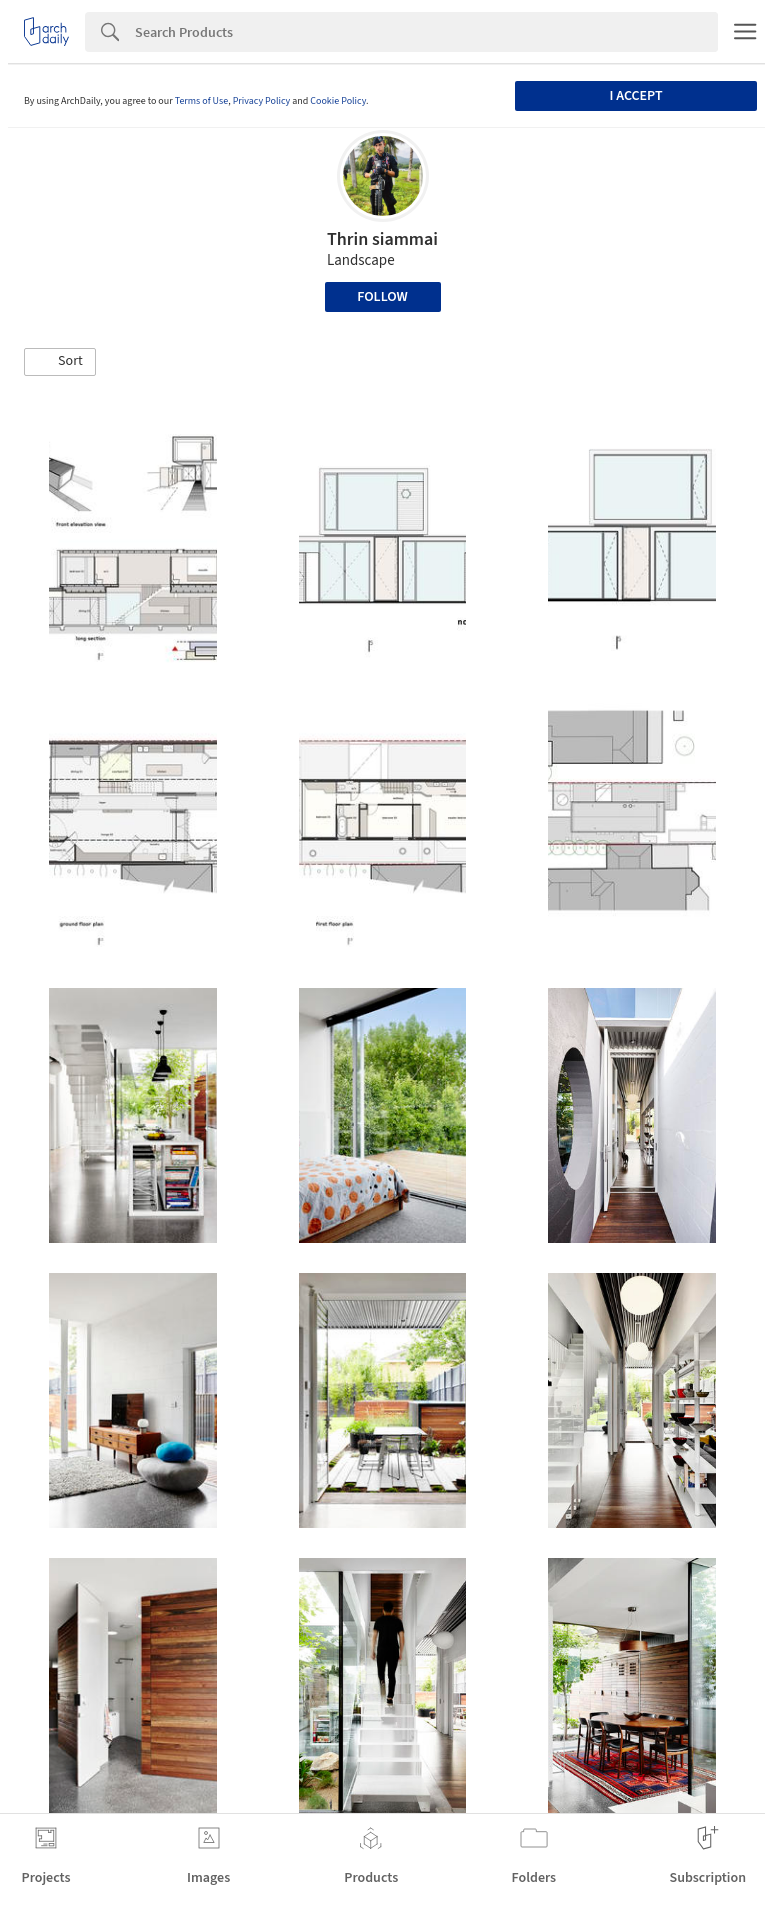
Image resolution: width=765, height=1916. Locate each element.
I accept (635, 96)
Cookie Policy (338, 101)
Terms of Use (202, 101)
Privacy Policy (262, 101)
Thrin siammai (382, 239)
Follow (382, 297)
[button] (60, 362)
